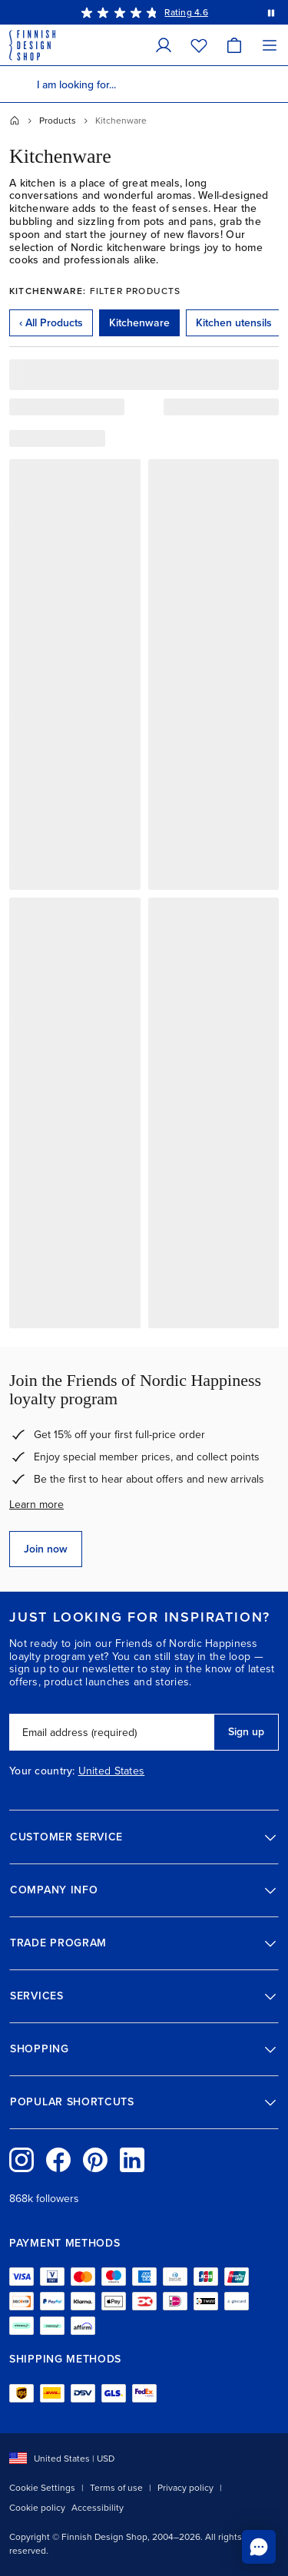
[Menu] (269, 45)
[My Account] (163, 45)
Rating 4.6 (185, 12)
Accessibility (97, 2507)
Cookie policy (37, 2507)
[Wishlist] (199, 45)
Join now (46, 1549)
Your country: (42, 1771)
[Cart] (234, 45)
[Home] (14, 120)
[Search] (18, 84)
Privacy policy (185, 2487)
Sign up (246, 1731)
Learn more (36, 1504)
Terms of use (116, 2487)
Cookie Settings (42, 2487)
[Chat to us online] (259, 2547)
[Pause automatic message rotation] (271, 12)
